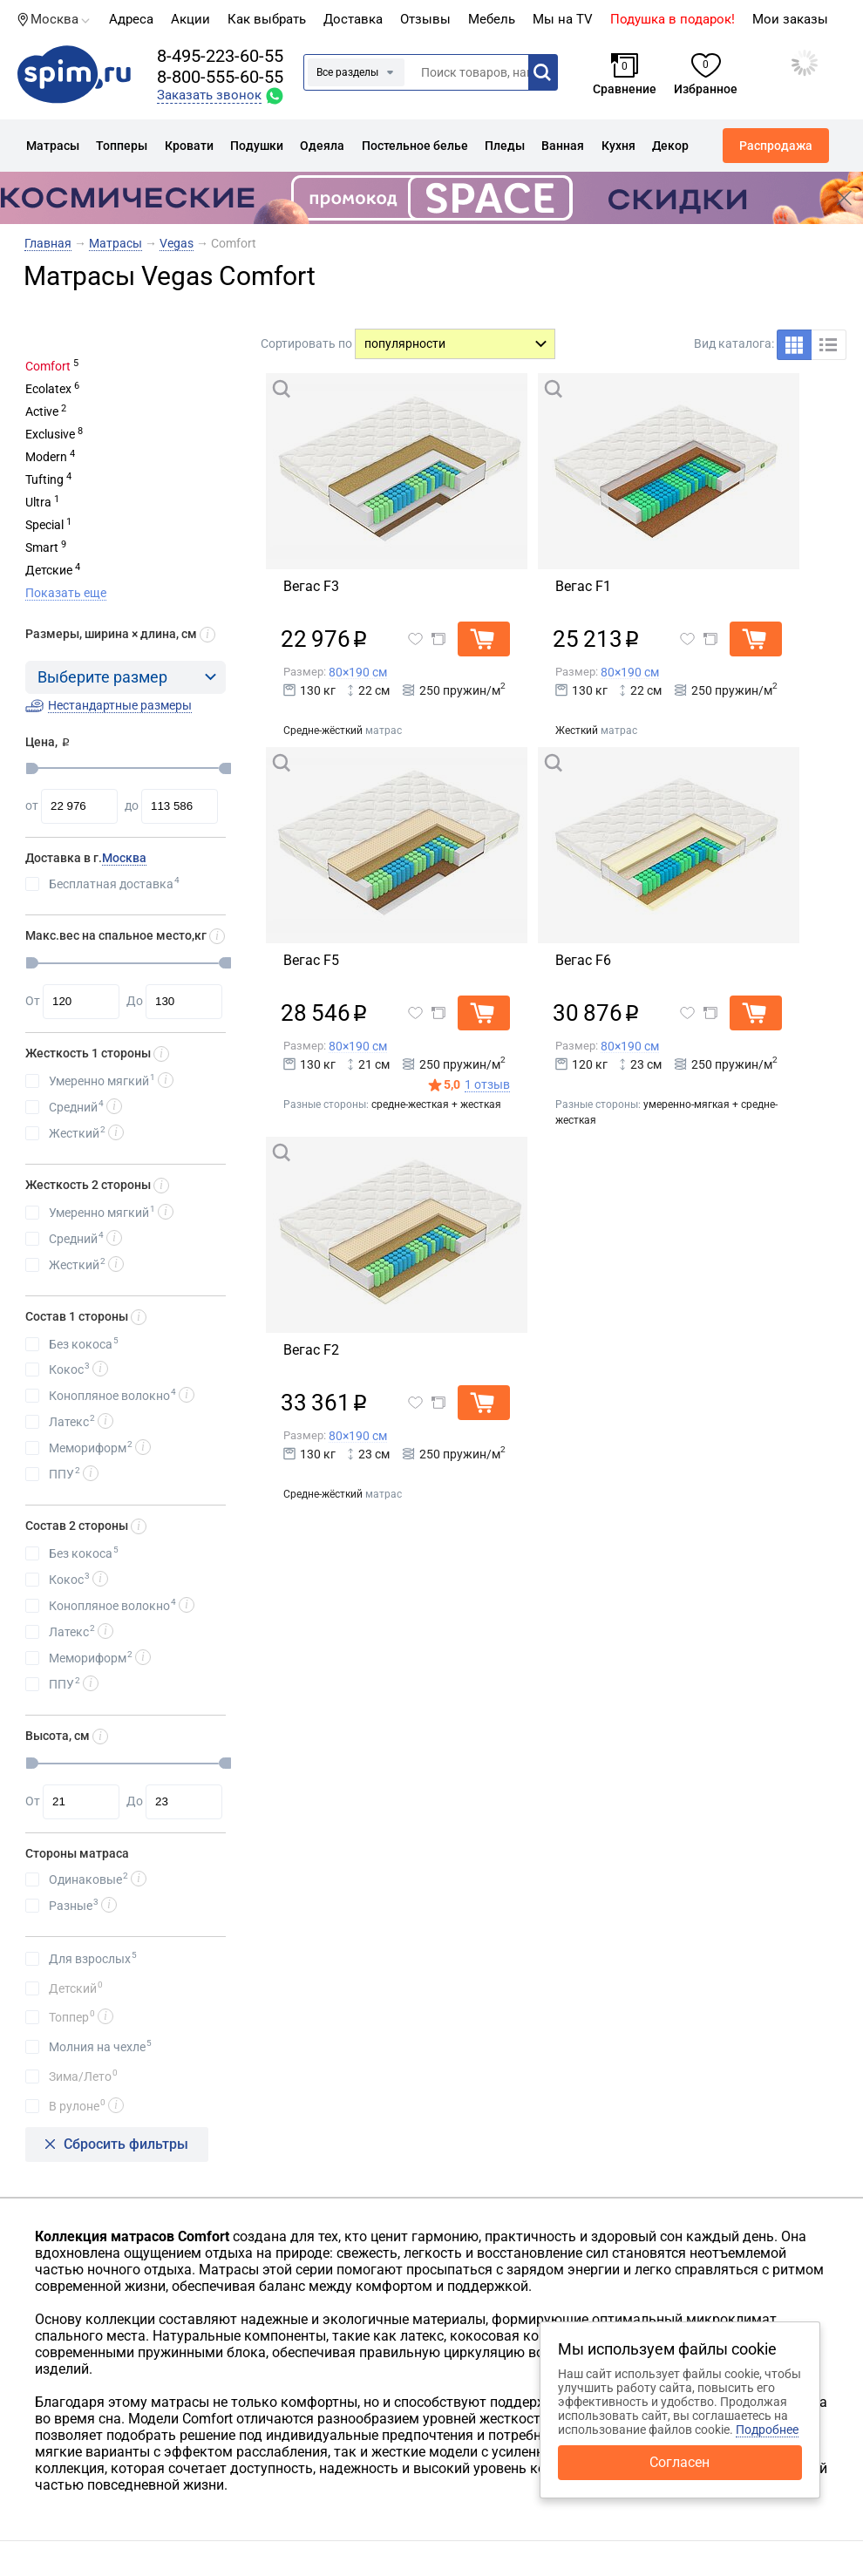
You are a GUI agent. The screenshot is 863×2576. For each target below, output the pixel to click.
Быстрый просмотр (361, 388)
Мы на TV (563, 19)
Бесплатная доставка (114, 883)
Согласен (679, 2462)
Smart (41, 547)
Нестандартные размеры (120, 705)
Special (44, 525)
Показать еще (65, 593)
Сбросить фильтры (126, 2144)
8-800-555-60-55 (220, 76)
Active (41, 411)
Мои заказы (790, 19)
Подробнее (767, 2430)
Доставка (353, 19)
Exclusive (50, 434)
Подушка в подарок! (672, 19)
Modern (46, 457)
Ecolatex (48, 389)
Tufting (44, 479)
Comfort (48, 366)
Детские (48, 570)
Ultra (38, 502)
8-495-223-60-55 (220, 55)
